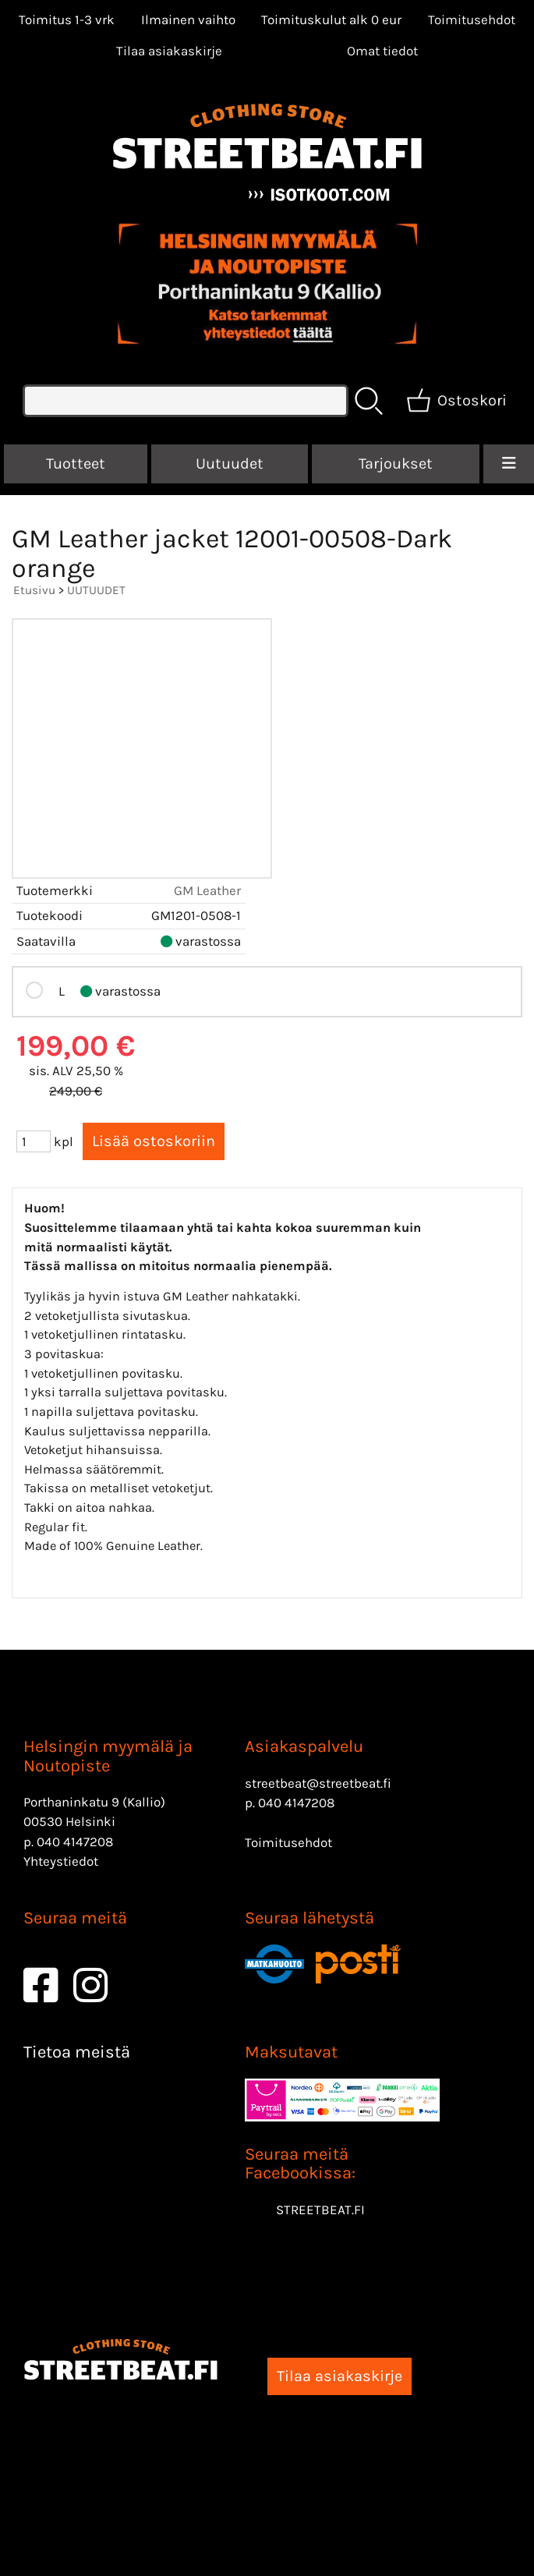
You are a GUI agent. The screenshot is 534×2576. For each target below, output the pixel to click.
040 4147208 (75, 1841)
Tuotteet (75, 463)
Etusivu (34, 590)
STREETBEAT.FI (320, 2209)
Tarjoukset (396, 463)
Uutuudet (229, 463)
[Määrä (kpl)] (33, 1141)
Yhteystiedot (60, 1861)
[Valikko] (508, 463)
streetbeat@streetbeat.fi (318, 1783)
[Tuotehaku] (185, 400)
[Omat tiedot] (382, 50)
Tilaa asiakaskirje (169, 50)
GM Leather (207, 890)
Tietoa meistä (76, 2052)
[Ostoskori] (458, 401)
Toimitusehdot (471, 19)
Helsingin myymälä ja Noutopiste (108, 1755)
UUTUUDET (96, 590)
